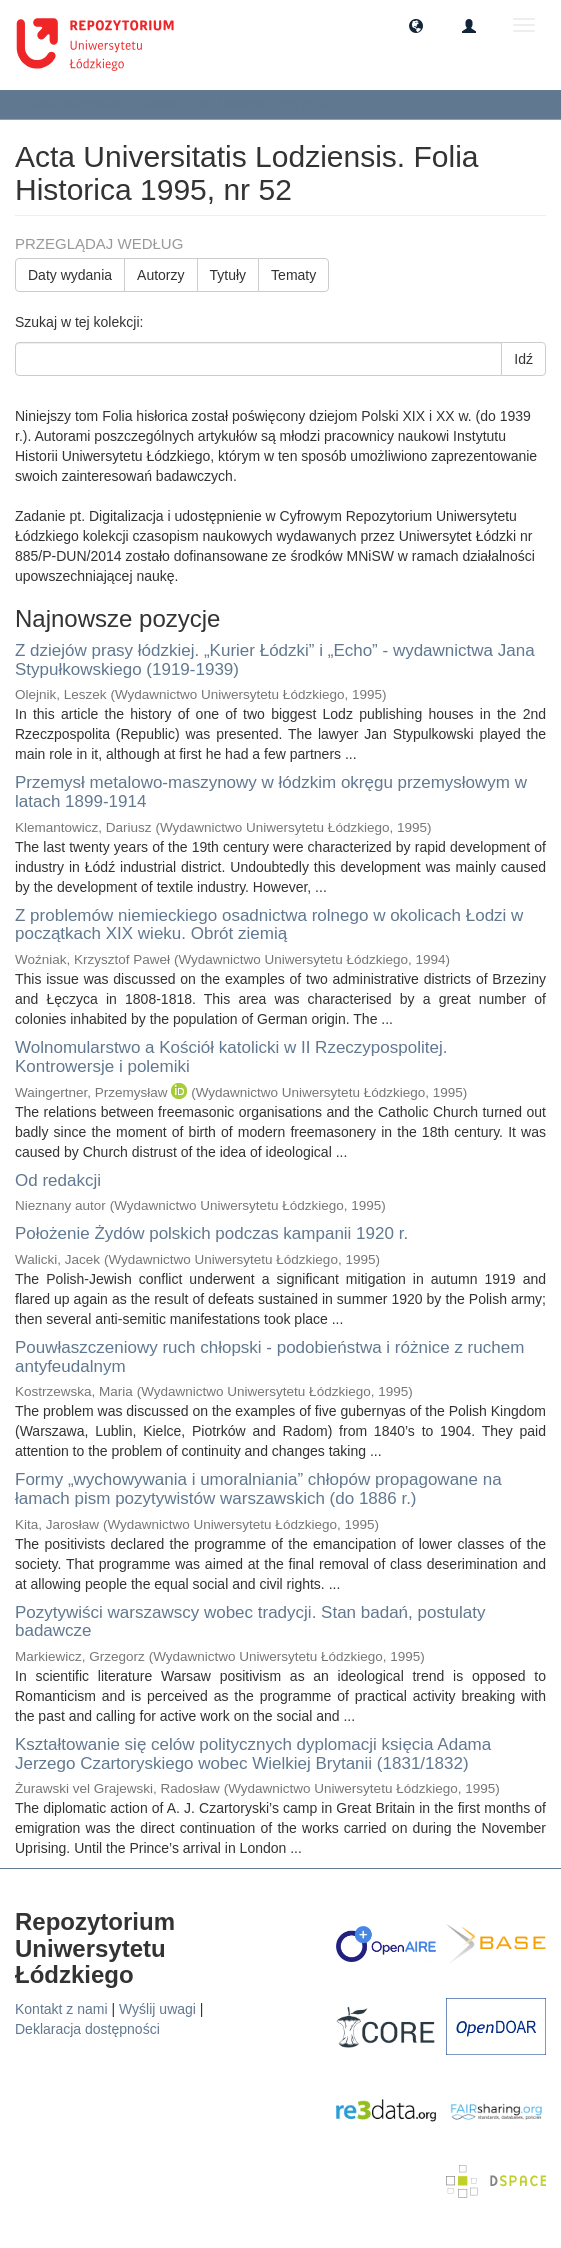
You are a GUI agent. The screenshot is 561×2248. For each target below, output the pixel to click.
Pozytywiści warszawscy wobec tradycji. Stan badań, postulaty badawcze (250, 1622)
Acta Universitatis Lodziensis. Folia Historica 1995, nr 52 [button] (186, 104)
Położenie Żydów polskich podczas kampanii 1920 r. (211, 1233)
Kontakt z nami (61, 2009)
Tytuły (228, 275)
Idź (523, 359)
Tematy (293, 275)
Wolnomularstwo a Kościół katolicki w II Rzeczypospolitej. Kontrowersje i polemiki (231, 1057)
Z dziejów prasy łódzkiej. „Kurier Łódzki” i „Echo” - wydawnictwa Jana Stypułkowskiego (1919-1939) (275, 660)
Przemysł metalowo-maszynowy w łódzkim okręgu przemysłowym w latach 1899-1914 (271, 792)
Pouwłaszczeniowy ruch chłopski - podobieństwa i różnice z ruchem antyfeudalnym (269, 1357)
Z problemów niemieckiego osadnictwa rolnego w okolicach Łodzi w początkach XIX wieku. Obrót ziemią (269, 925)
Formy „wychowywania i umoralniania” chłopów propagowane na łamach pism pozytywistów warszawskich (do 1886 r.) (258, 1489)
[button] (416, 25)
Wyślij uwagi (157, 2009)
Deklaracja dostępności (87, 2029)
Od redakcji (58, 1180)
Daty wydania (70, 275)
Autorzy (160, 275)
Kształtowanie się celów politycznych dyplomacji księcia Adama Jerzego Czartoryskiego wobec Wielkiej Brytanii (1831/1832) (253, 1754)
